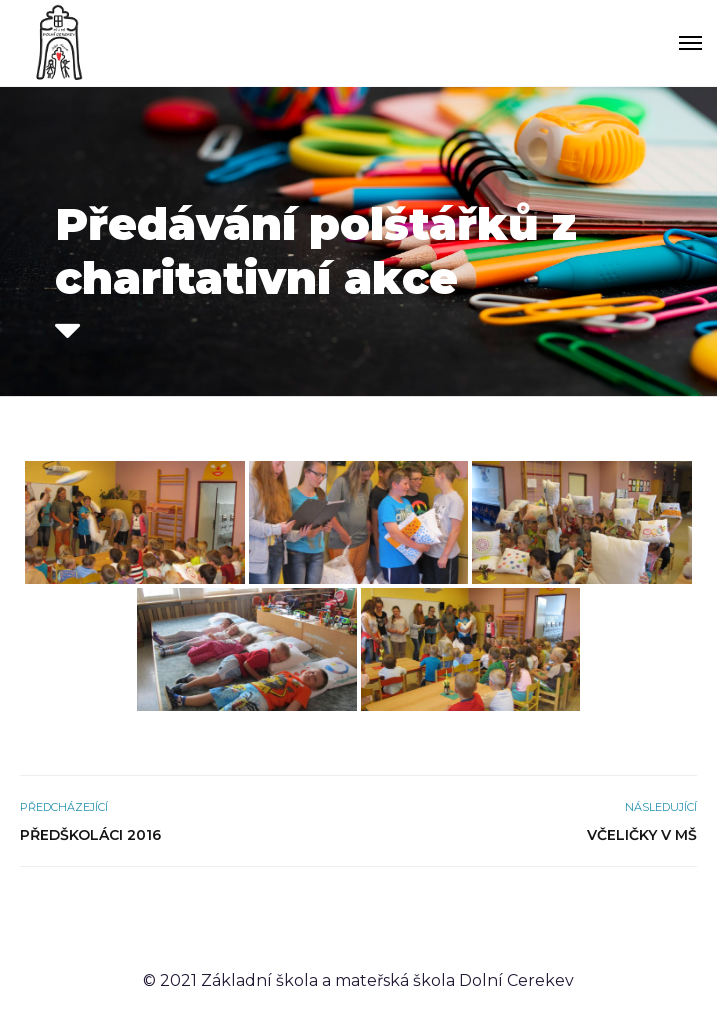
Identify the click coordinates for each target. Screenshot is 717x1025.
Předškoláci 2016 (90, 835)
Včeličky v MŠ (642, 835)
